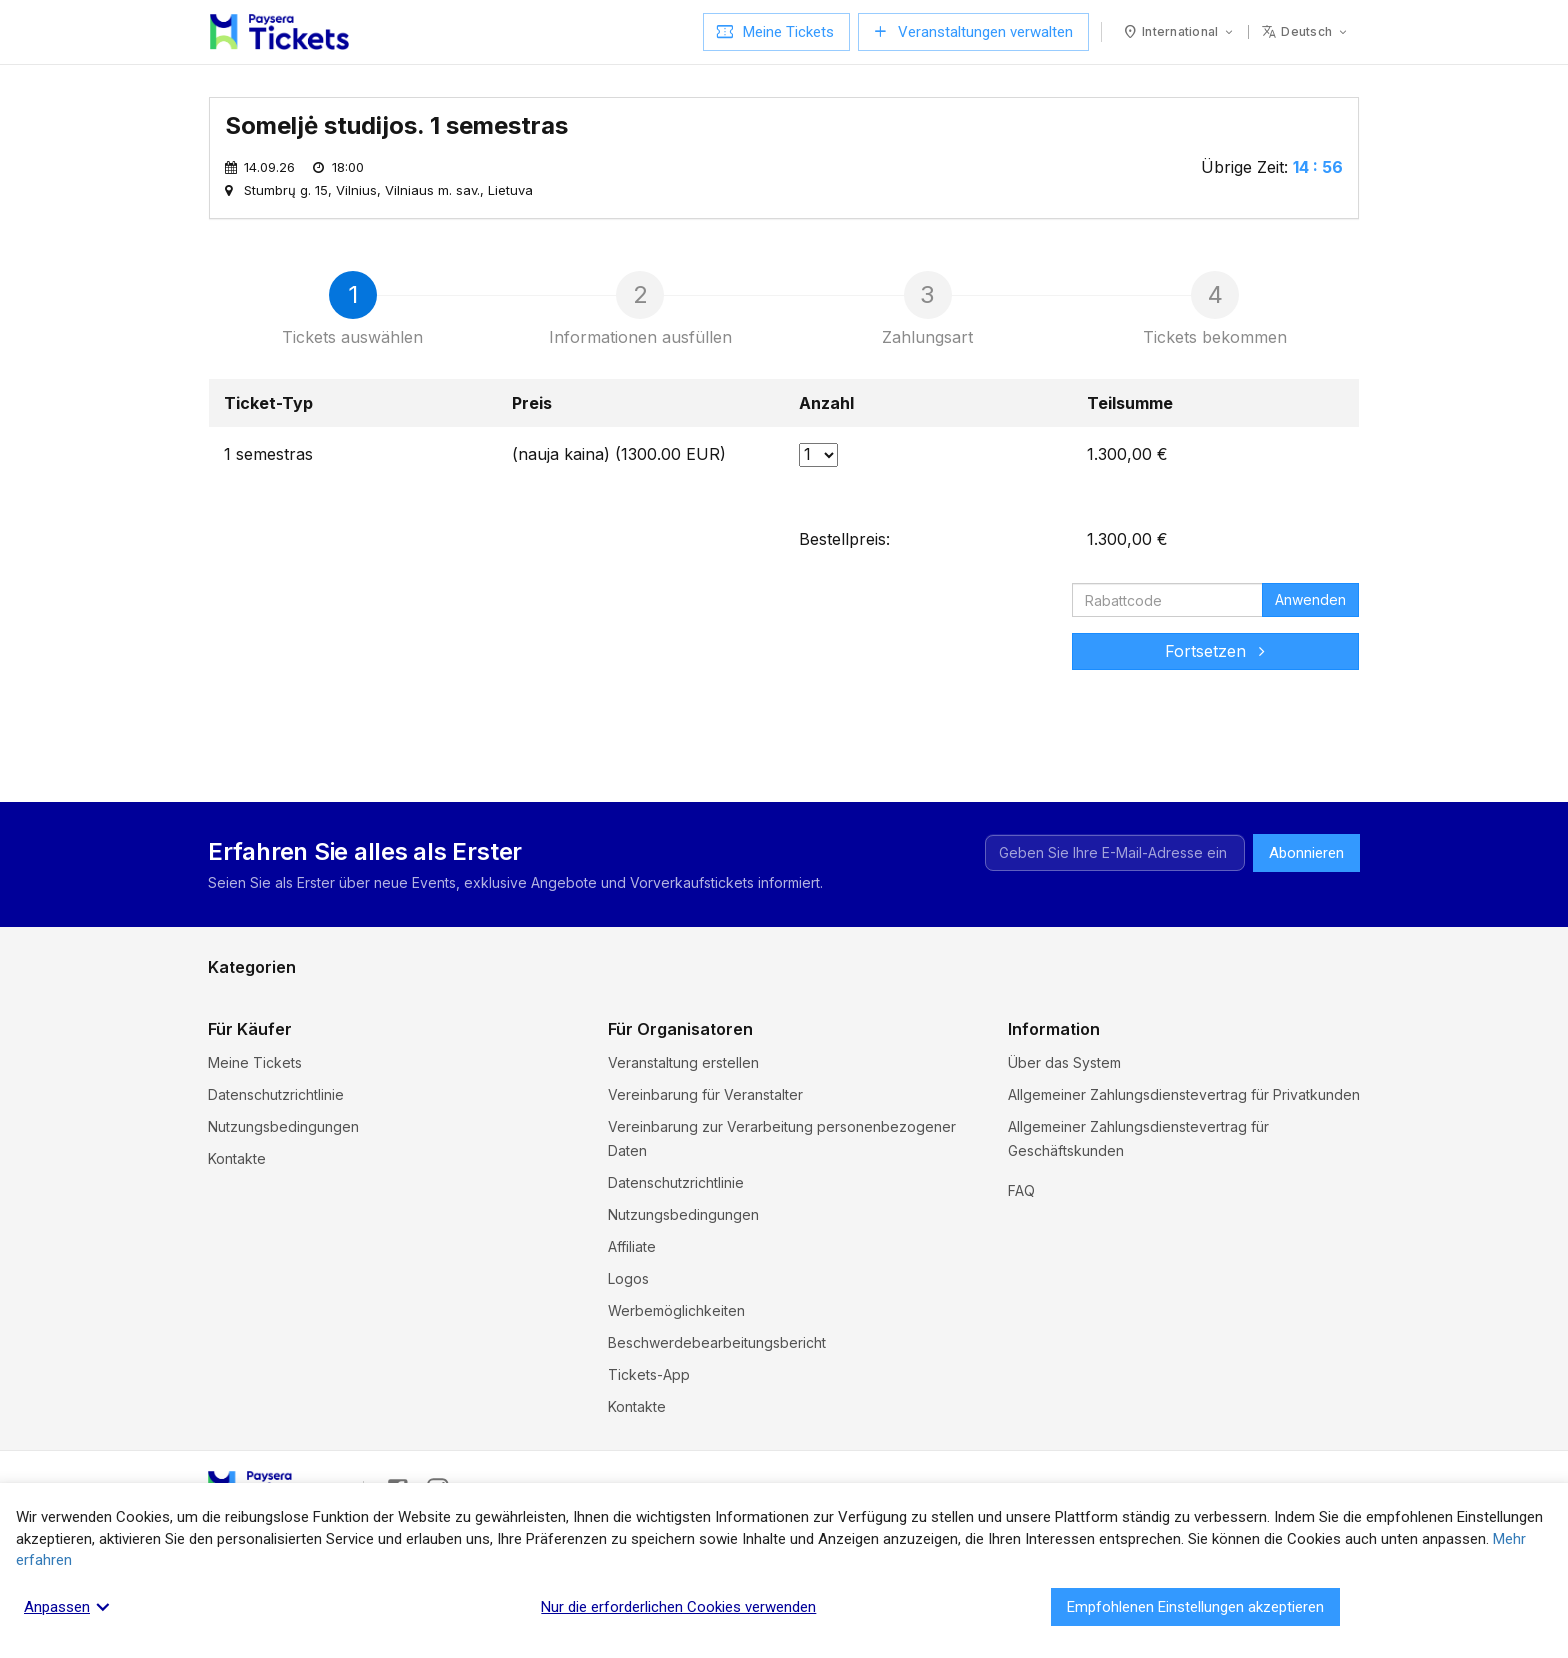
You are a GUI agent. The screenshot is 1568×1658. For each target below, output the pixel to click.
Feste (514, 1001)
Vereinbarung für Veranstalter (705, 1182)
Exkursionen (248, 1001)
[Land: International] (1179, 32)
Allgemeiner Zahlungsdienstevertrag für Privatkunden (1184, 1182)
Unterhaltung (250, 1065)
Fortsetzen (1215, 651)
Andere (1096, 1065)
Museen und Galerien (566, 1033)
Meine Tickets (776, 32)
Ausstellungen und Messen (1160, 1033)
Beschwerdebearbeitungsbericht (717, 1430)
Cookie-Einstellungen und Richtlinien (1128, 1270)
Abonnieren (1306, 853)
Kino (798, 1001)
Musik (803, 1033)
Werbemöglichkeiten (676, 1398)
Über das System (1064, 1150)
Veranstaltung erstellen (683, 1150)
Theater (810, 1065)
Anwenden (1310, 599)
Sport (514, 1065)
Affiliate (632, 1334)
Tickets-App (649, 1462)
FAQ (1021, 1302)
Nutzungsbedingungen (283, 1214)
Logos (628, 1366)
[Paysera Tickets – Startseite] (279, 32)
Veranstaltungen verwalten (973, 32)
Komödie (1101, 1001)
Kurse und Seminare (274, 1033)
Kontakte (237, 1246)
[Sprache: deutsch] (1305, 32)
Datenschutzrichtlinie (276, 1182)
